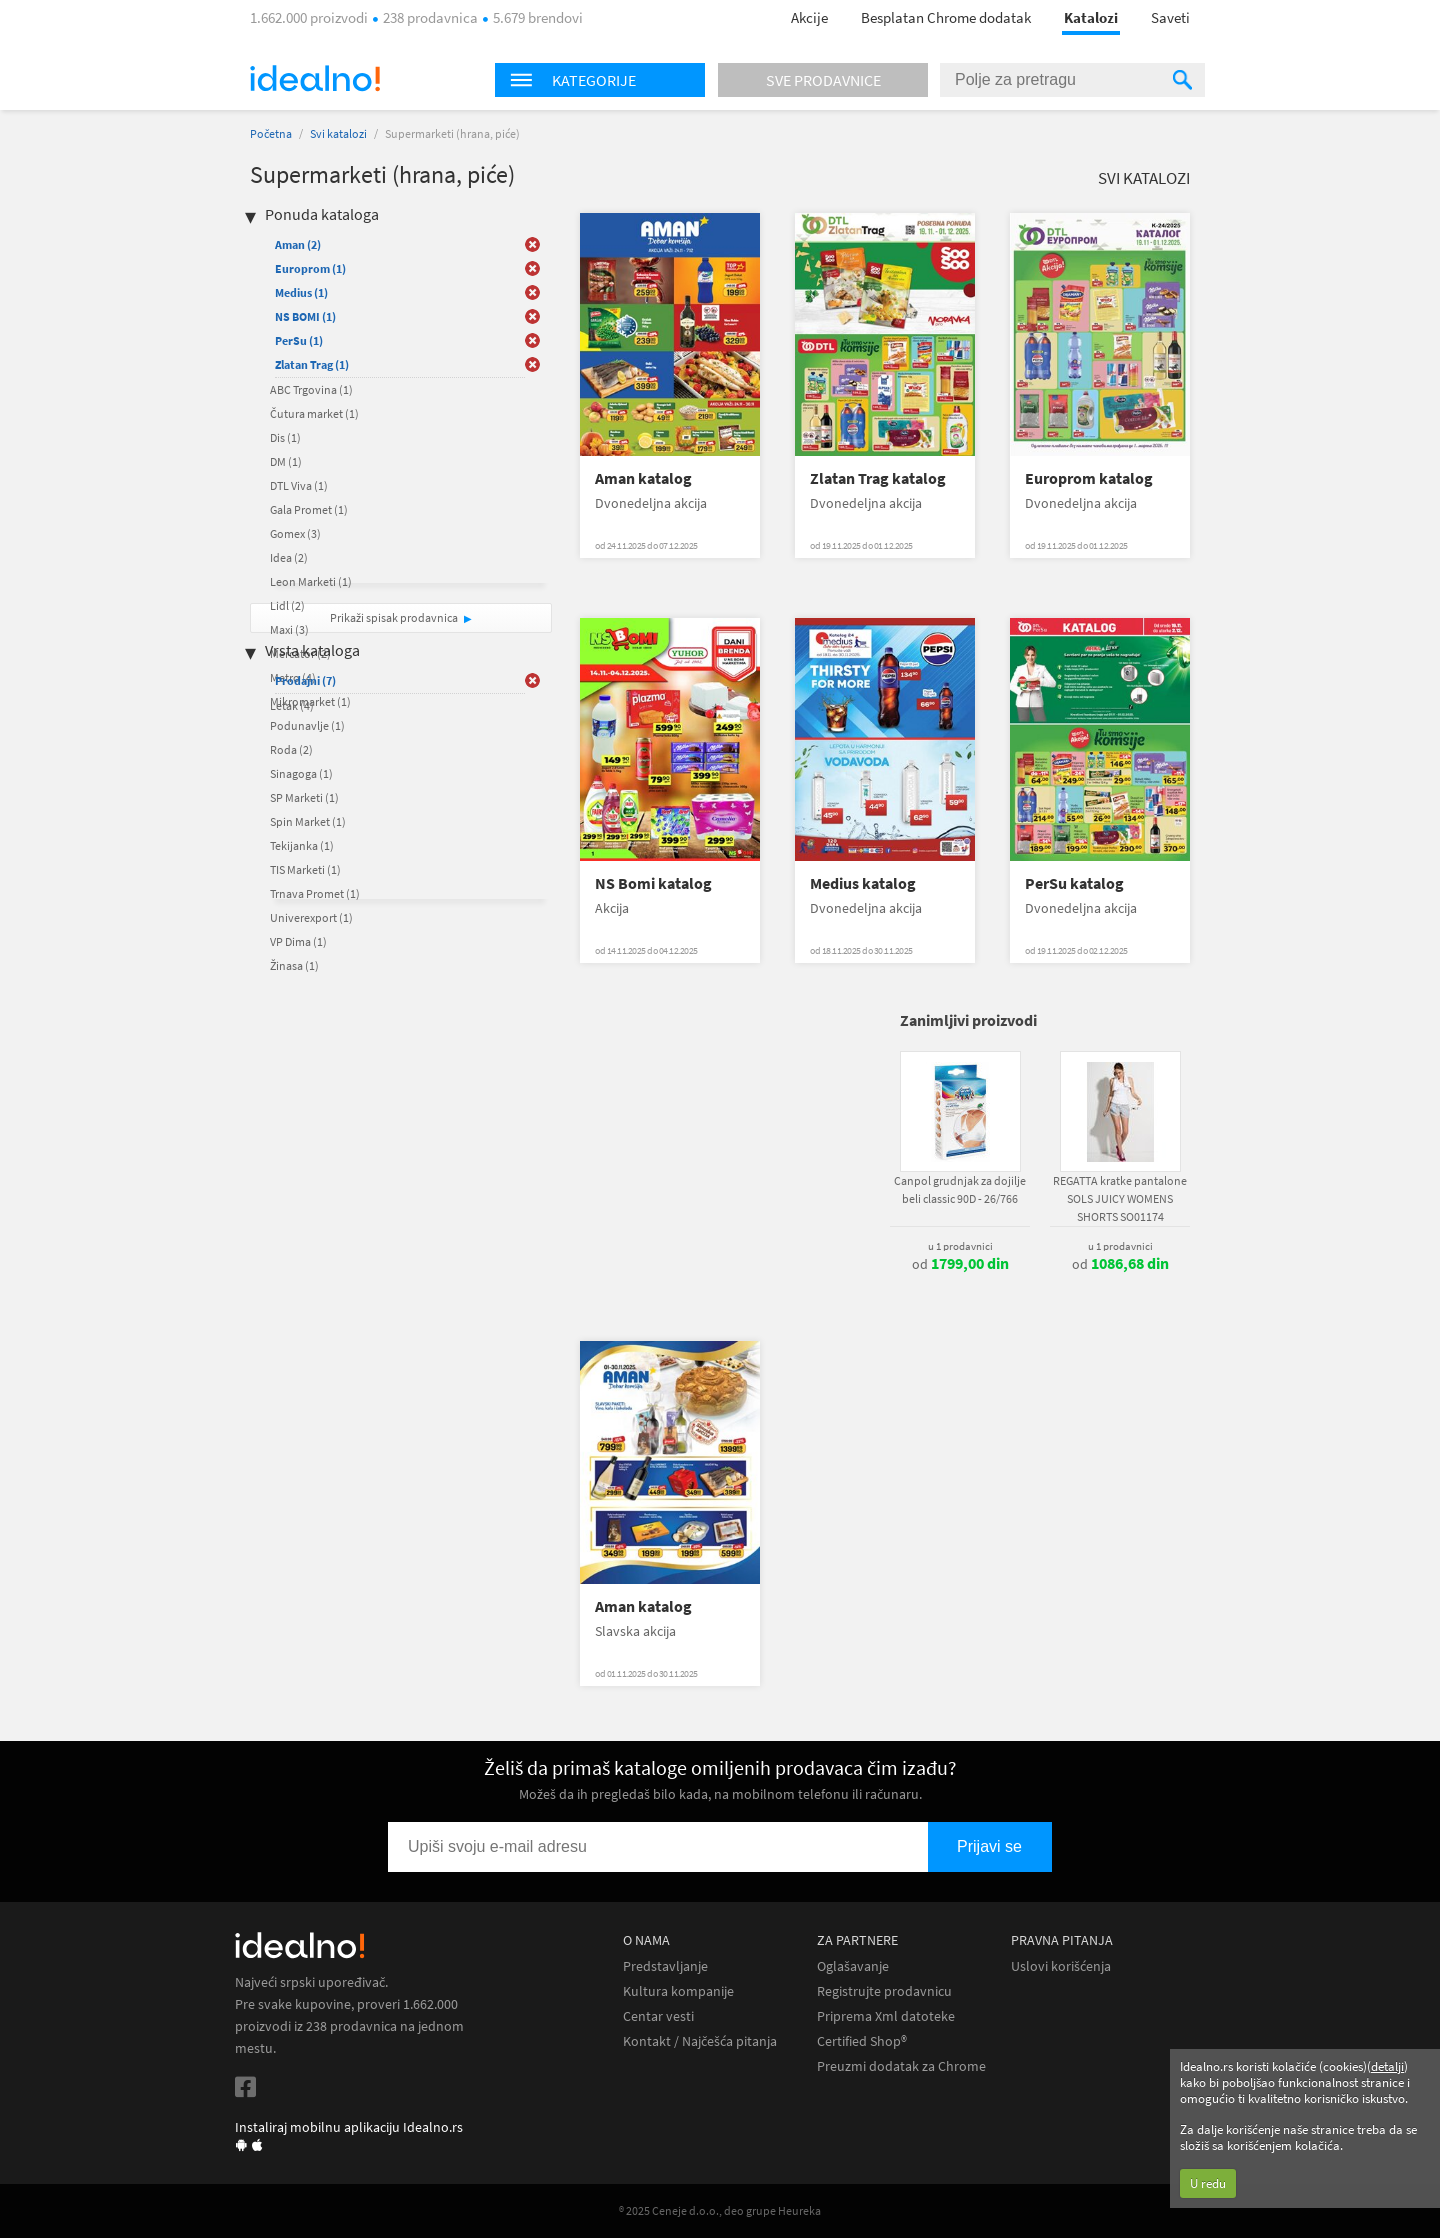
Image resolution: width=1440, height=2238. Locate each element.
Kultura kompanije (678, 1991)
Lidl (287, 605)
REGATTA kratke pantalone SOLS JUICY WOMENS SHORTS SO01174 (1120, 1198)
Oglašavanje (853, 1966)
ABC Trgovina (311, 389)
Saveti (1170, 17)
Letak (292, 705)
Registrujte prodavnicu (884, 1991)
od (960, 1264)
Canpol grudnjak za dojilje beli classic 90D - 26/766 (960, 1189)
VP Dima (298, 941)
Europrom (310, 268)
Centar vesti (658, 2016)
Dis (285, 437)
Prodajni (305, 680)
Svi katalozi (338, 133)
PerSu (299, 340)
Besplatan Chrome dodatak (946, 17)
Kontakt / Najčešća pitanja (700, 2041)
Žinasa (294, 965)
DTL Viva (299, 485)
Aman (298, 244)
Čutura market (314, 413)
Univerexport (311, 917)
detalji (1387, 2066)
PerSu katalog (1074, 883)
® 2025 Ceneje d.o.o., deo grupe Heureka (720, 2210)
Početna (271, 133)
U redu (1208, 2183)
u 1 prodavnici (960, 1246)
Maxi (289, 629)
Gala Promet (309, 509)
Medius (301, 292)
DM (286, 461)
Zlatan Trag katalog (878, 478)
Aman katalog (643, 478)
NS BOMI (305, 316)
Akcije (809, 17)
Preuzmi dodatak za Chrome (901, 2066)
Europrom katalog (1089, 478)
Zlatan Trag (312, 364)
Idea (289, 557)
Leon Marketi (311, 581)
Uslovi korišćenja (1061, 1966)
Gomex (295, 533)
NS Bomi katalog (653, 883)
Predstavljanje (665, 1966)
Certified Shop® (862, 2041)
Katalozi (1091, 17)
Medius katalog (863, 883)
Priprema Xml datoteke (886, 2016)
